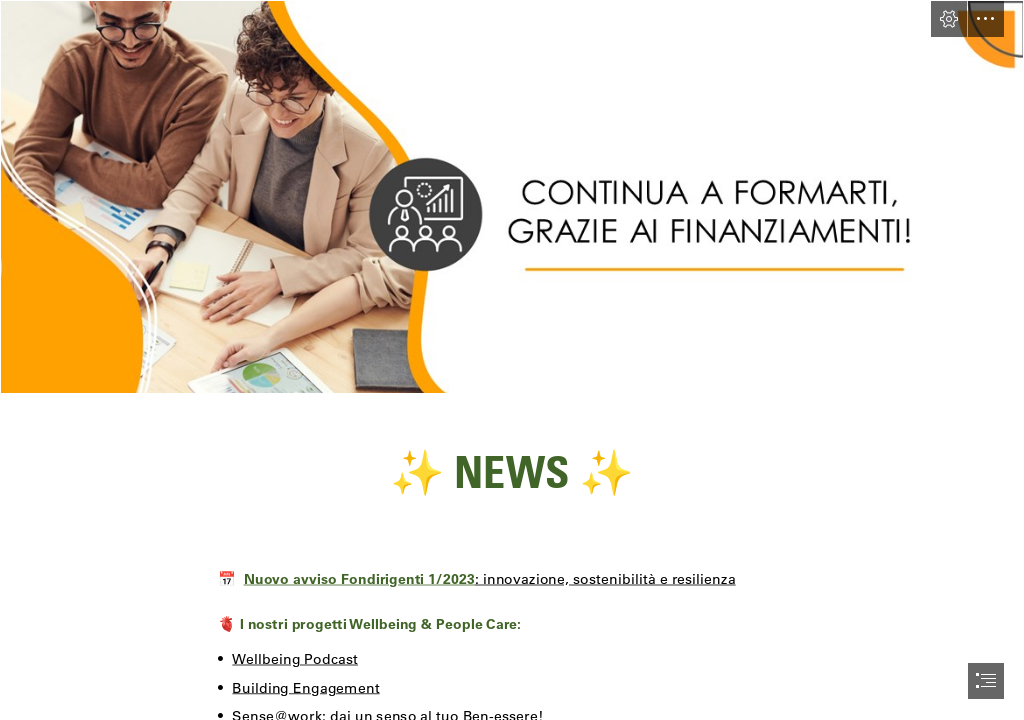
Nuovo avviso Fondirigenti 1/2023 (359, 578)
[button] (949, 19)
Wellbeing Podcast (296, 658)
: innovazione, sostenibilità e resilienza (605, 578)
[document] (512, 360)
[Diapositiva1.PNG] (512, 197)
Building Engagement (306, 687)
